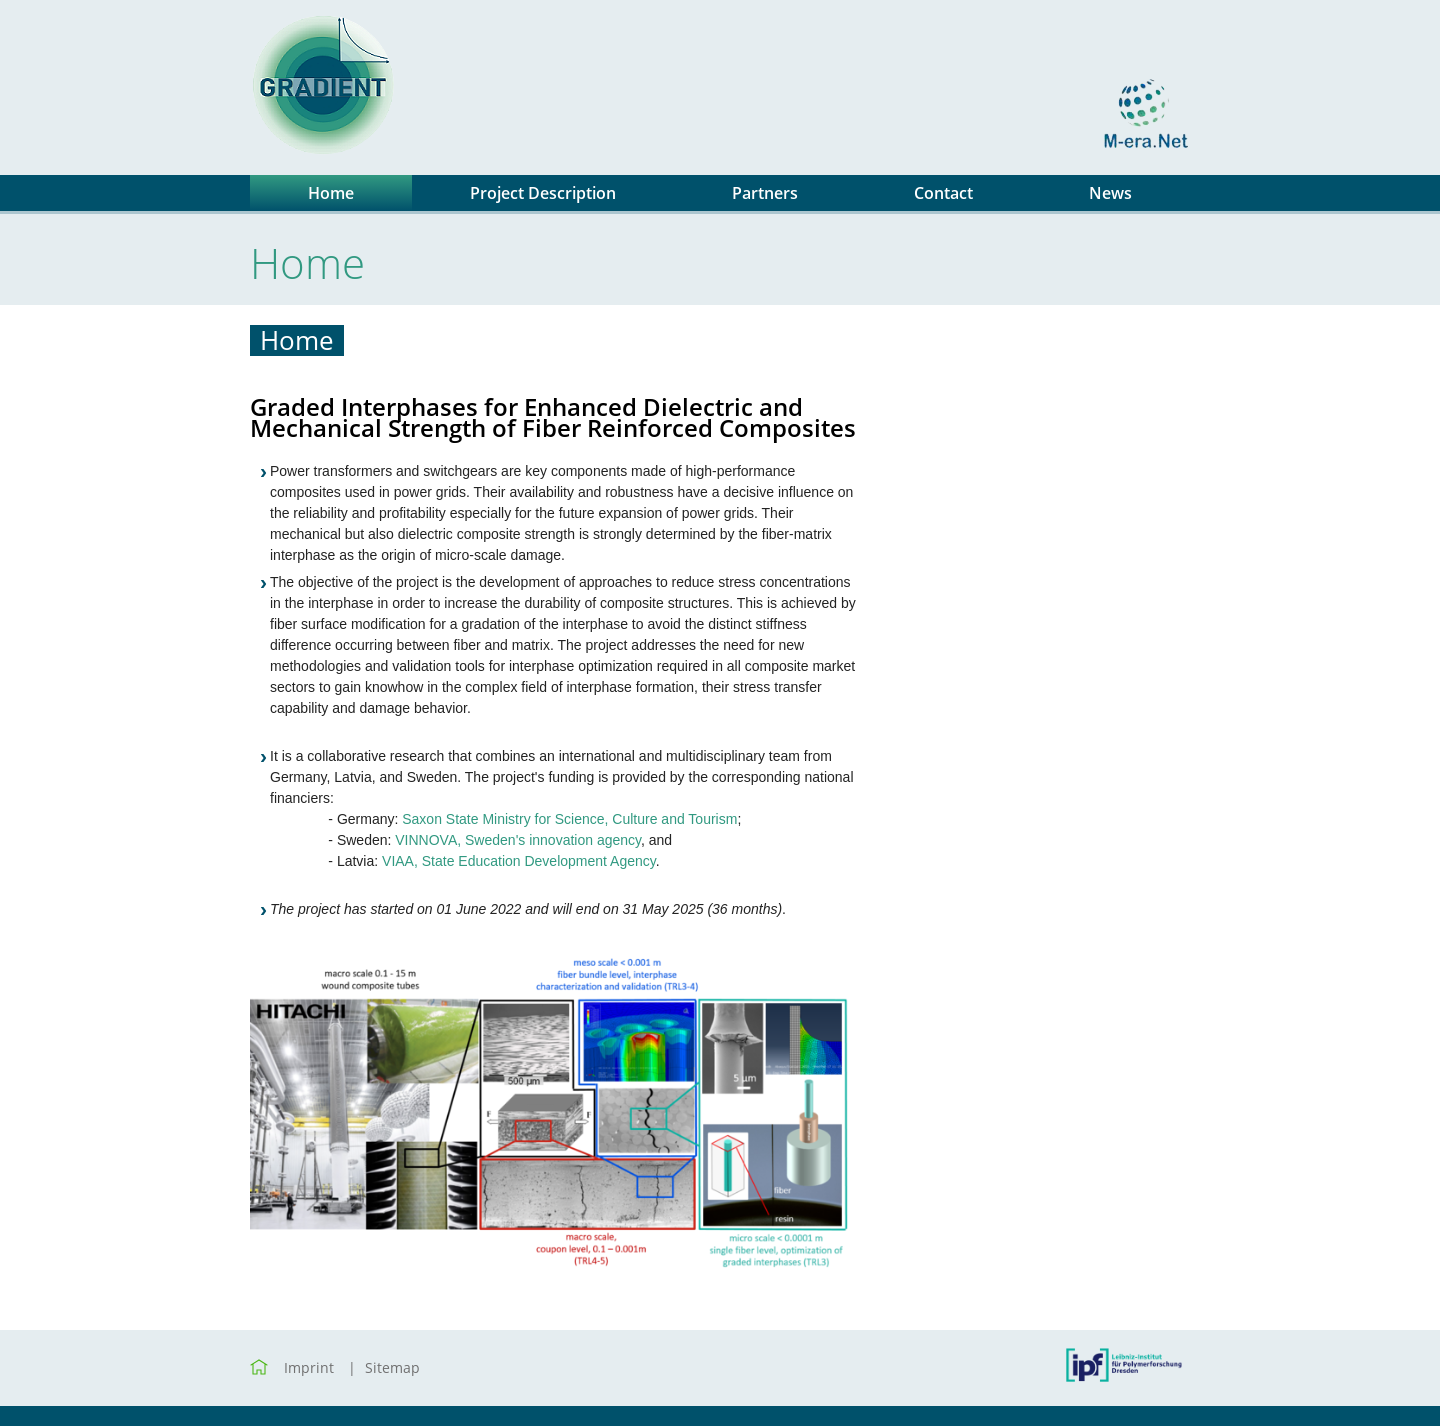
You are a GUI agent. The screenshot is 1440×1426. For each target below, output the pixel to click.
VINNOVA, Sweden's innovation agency (518, 840)
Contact (943, 193)
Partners (765, 193)
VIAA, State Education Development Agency (519, 861)
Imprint (309, 1367)
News (1110, 193)
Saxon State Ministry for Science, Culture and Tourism (569, 819)
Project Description (543, 193)
